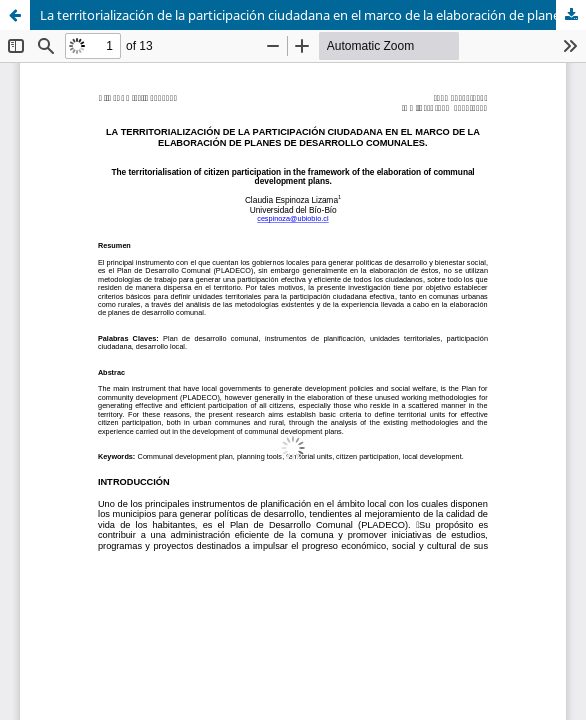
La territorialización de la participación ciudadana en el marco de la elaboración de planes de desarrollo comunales (313, 15)
